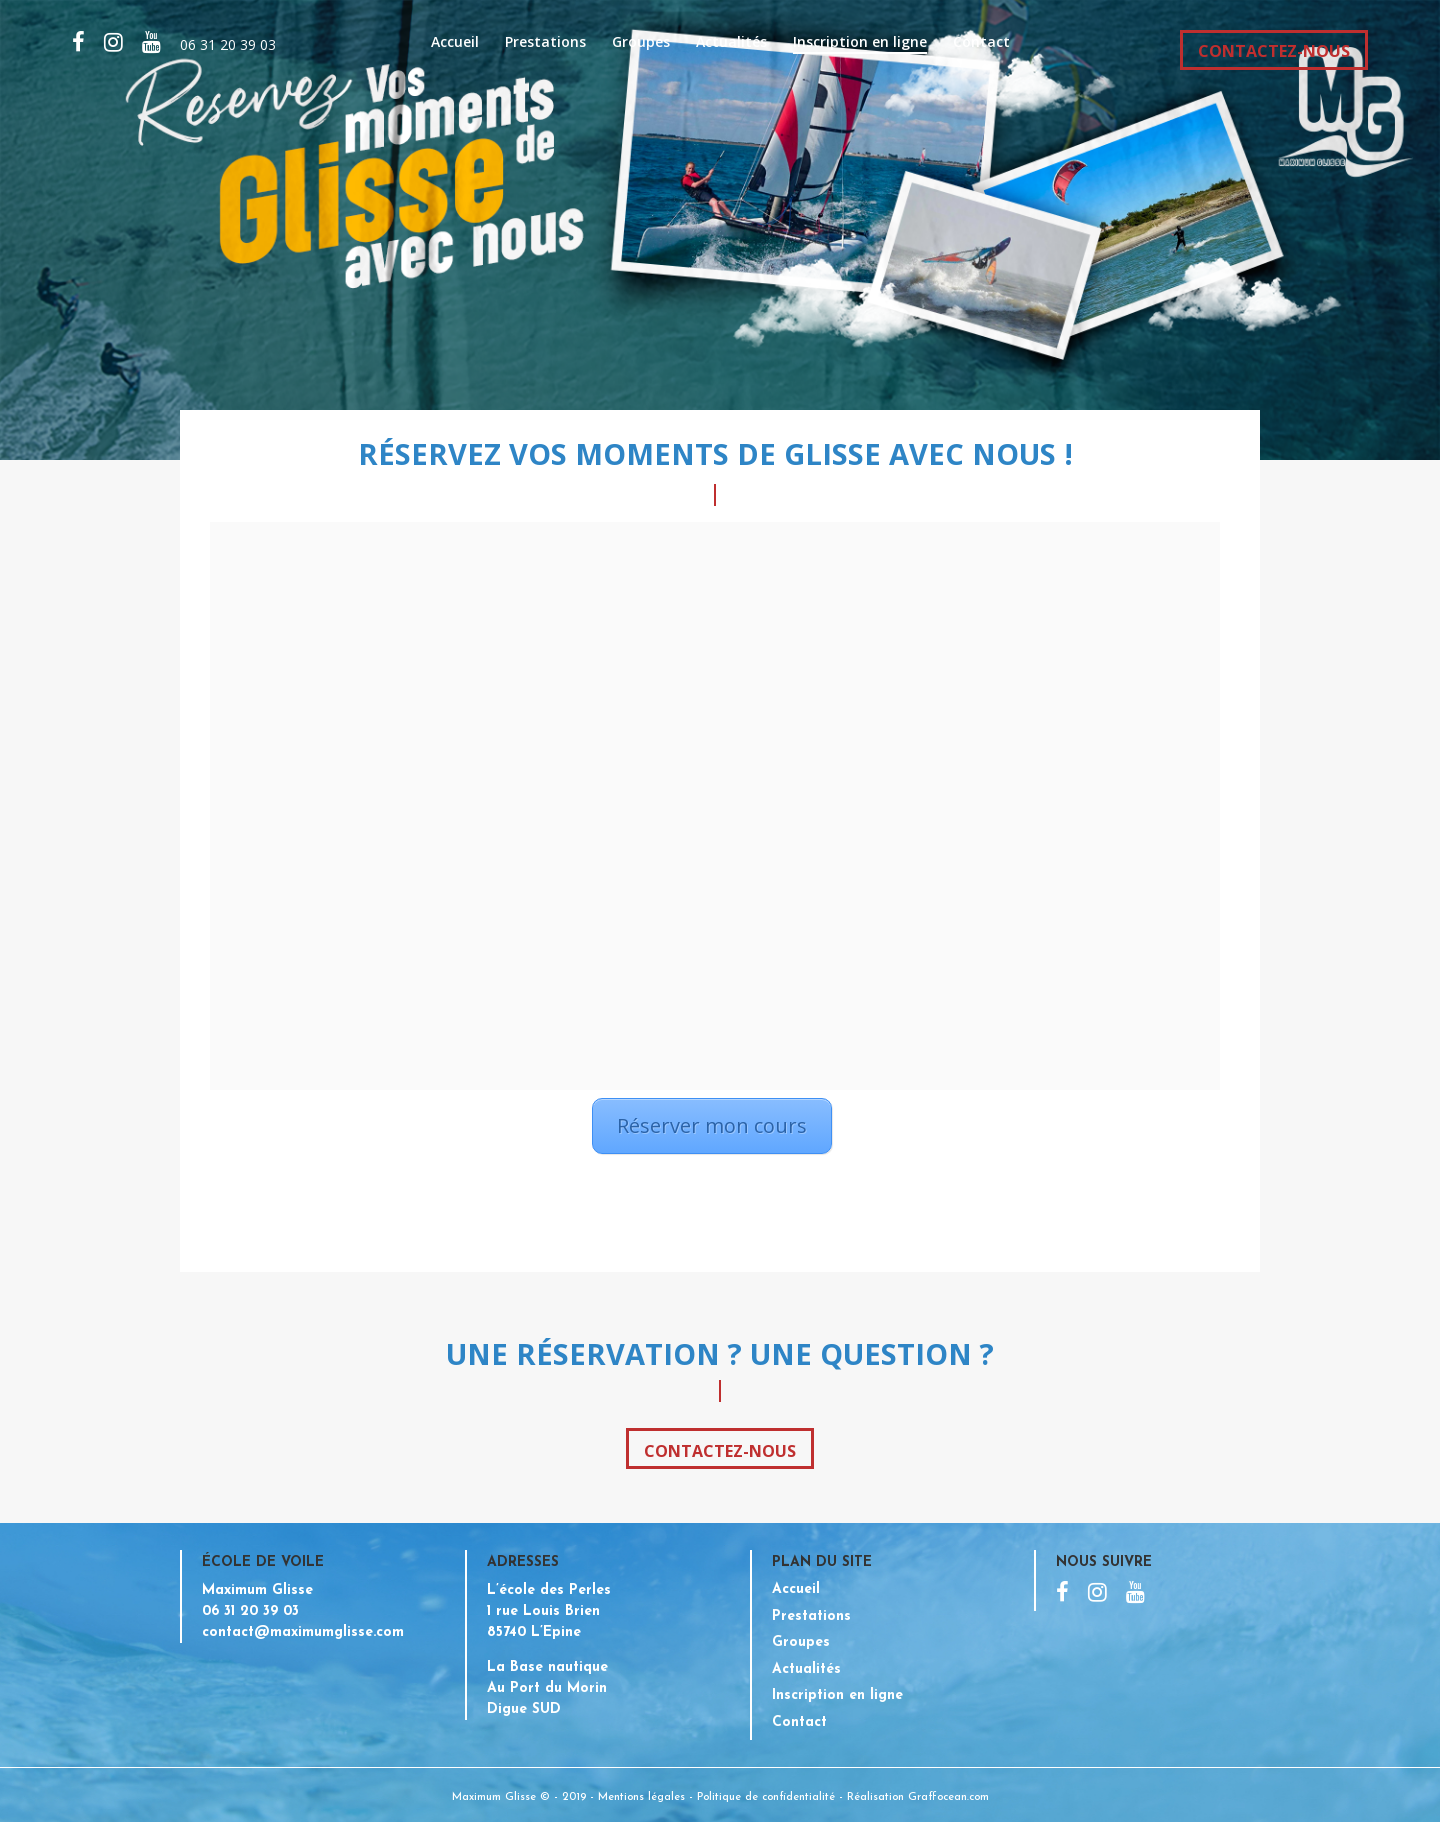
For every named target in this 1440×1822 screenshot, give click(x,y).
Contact (981, 43)
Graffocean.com (948, 1797)
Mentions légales (641, 1797)
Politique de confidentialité (766, 1797)
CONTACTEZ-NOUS (1274, 51)
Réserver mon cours (712, 1125)
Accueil (455, 43)
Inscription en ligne (860, 43)
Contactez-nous (720, 1451)
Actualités (731, 43)
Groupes (641, 43)
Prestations (545, 43)
